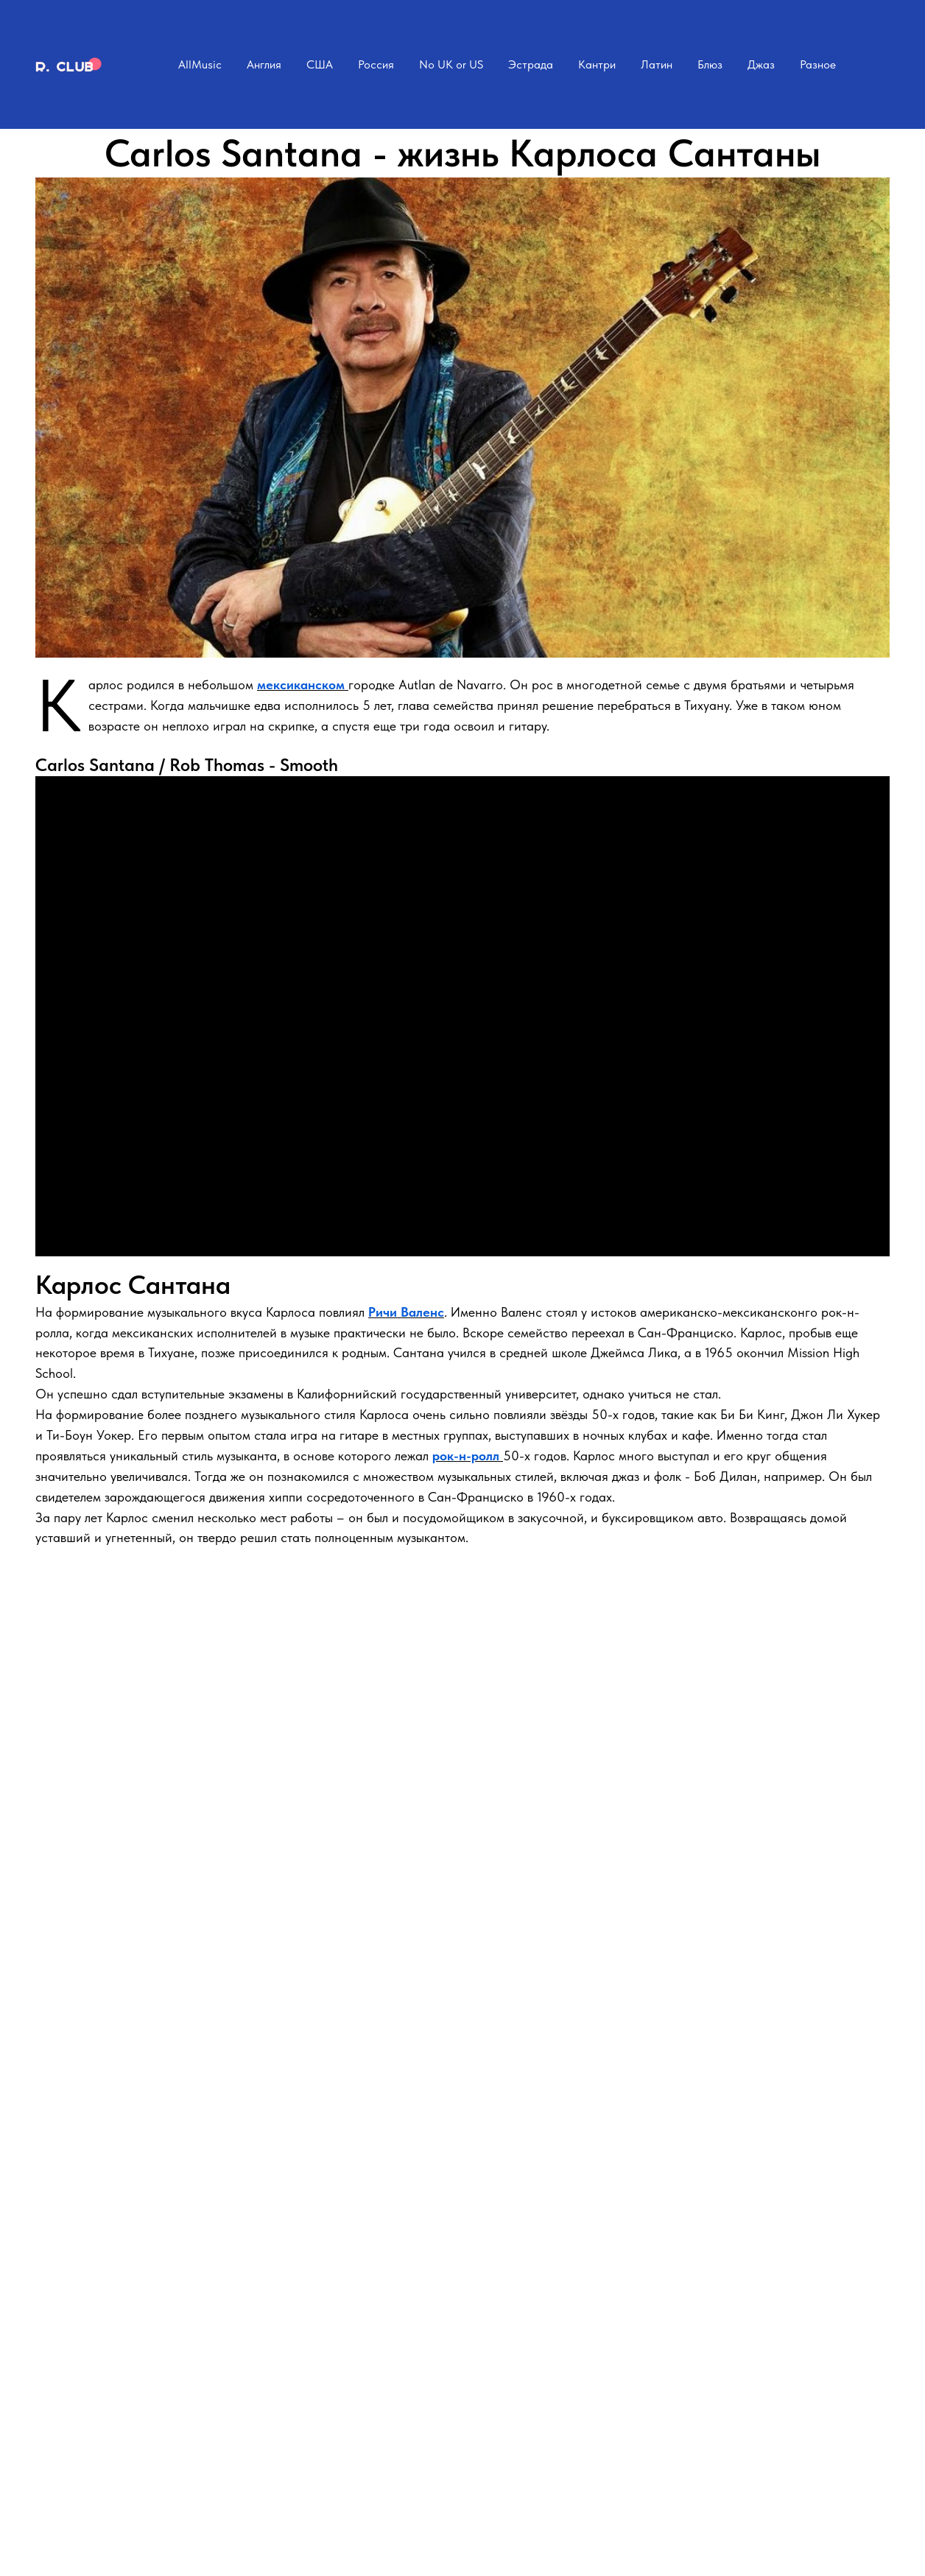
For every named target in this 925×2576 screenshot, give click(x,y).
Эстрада (530, 64)
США (319, 64)
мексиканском (302, 684)
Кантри (597, 64)
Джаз (761, 64)
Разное (818, 64)
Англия (264, 64)
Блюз (709, 64)
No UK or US (451, 64)
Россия (376, 64)
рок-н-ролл (467, 1455)
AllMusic (200, 64)
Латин (656, 64)
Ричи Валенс (406, 1312)
